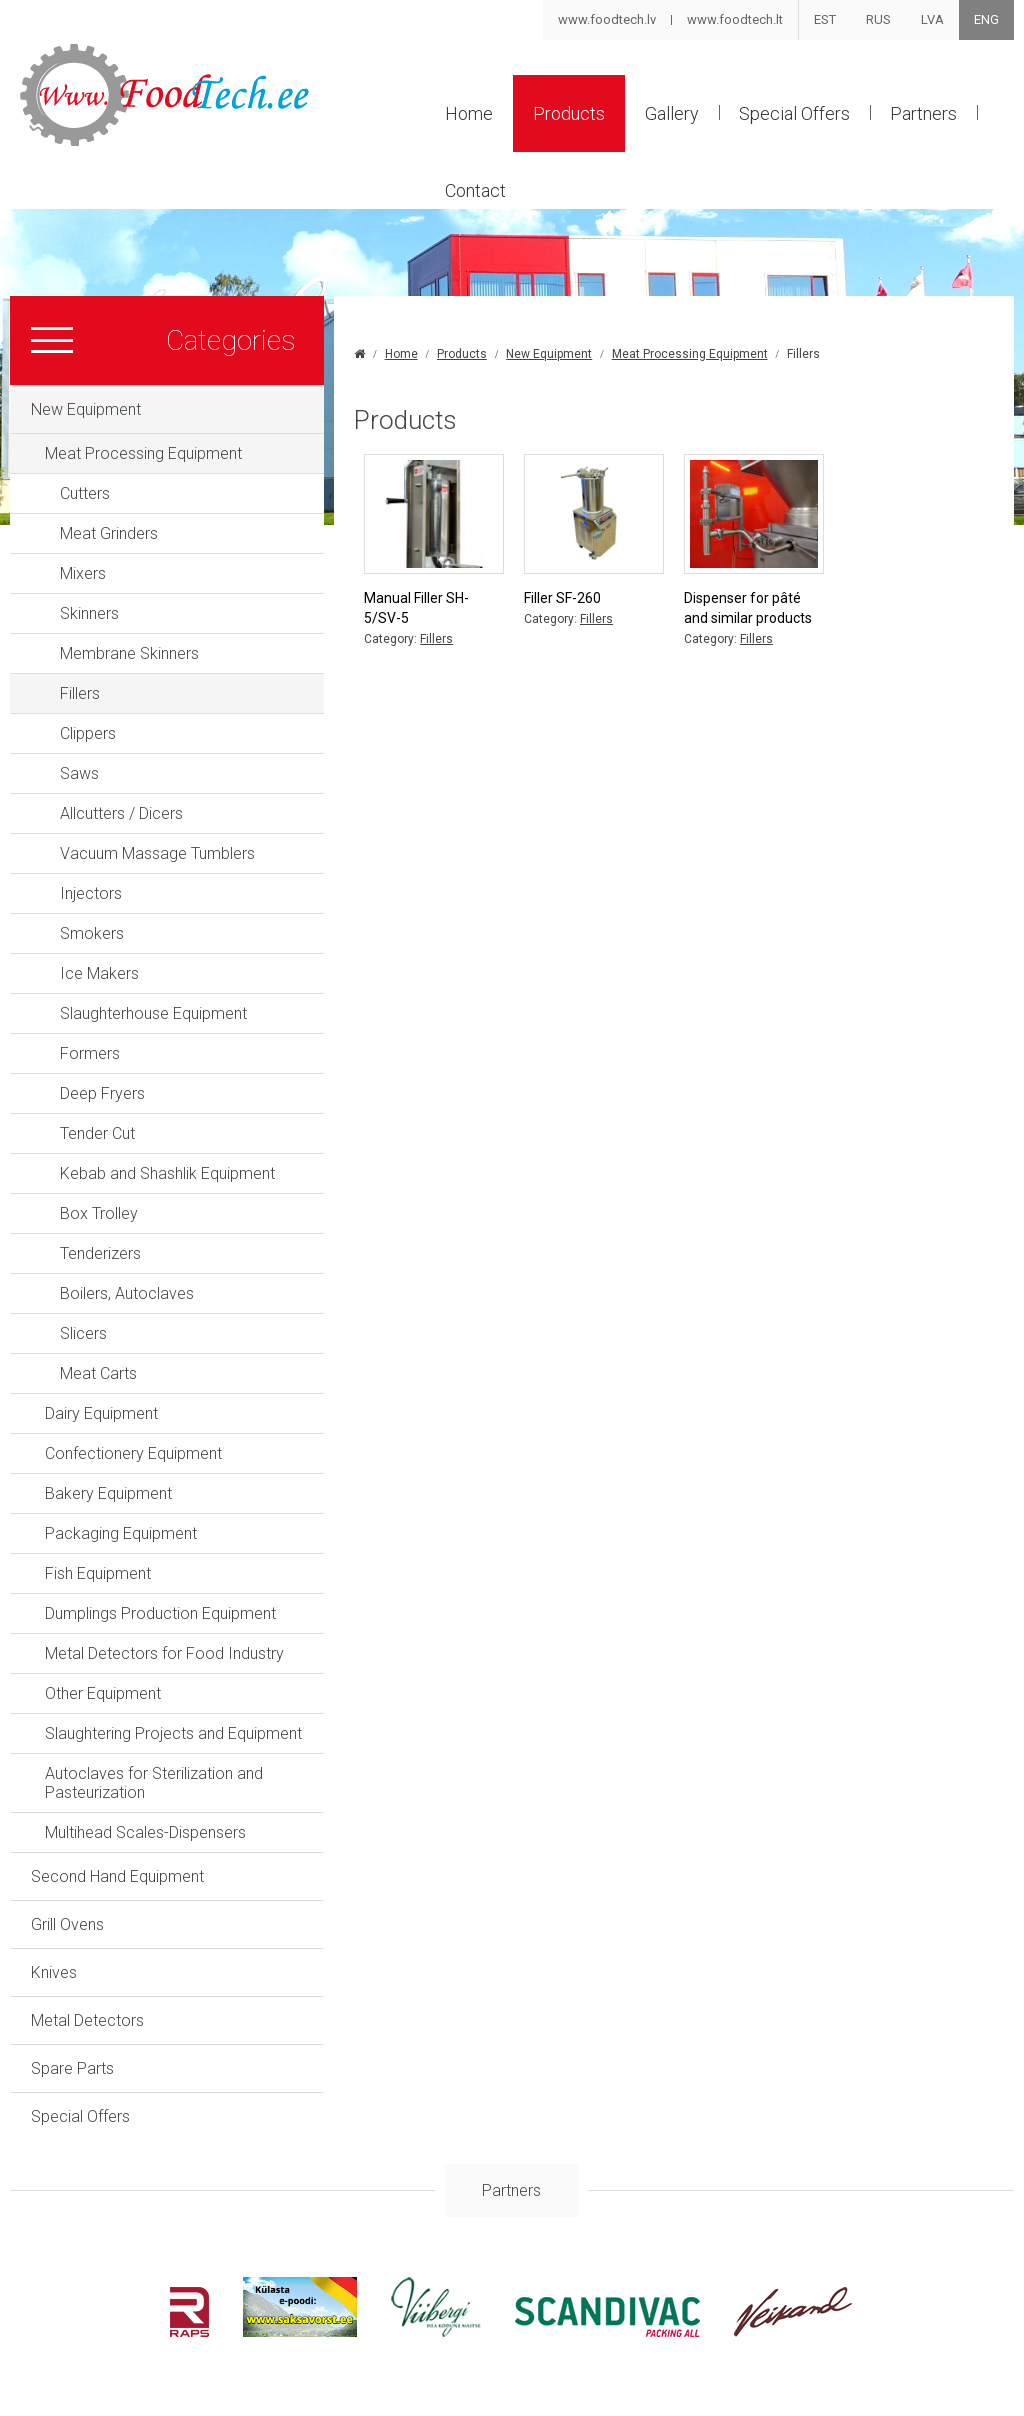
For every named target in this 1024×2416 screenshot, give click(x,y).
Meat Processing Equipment (143, 453)
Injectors (91, 893)
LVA (932, 19)
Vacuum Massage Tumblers (157, 853)
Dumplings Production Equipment (160, 1613)
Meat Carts (98, 1373)
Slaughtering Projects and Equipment (173, 1733)
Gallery (672, 113)
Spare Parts (72, 2068)
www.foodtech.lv (607, 19)
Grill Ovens (67, 1924)
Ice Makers (99, 973)
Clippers (88, 733)
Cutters (85, 493)
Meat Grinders (109, 533)
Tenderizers (100, 1253)
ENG (986, 19)
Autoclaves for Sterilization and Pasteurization (154, 1783)
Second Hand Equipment (117, 1876)
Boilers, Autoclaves (127, 1293)
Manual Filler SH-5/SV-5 (416, 608)
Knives (54, 1972)
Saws (79, 773)
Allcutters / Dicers (121, 813)
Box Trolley (99, 1213)
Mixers (83, 573)
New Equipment (86, 409)
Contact (475, 190)
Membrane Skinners (129, 653)
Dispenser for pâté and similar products (748, 608)
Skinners (89, 613)
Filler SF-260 (562, 598)
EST (825, 19)
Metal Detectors (87, 2020)
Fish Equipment (98, 1573)
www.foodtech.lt (735, 19)
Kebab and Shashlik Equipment (167, 1173)
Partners (923, 113)
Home (469, 113)
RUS (878, 19)
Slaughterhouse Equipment (153, 1013)
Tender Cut (97, 1133)
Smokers (92, 933)
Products (569, 113)
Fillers (80, 693)
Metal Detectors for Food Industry (164, 1653)
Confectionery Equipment (133, 1453)
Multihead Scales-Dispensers (145, 1832)
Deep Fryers (102, 1093)
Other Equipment (103, 1693)
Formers (90, 1053)
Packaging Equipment (121, 1533)
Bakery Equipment (108, 1493)
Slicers (83, 1333)
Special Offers (794, 113)
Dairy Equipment (101, 1413)
